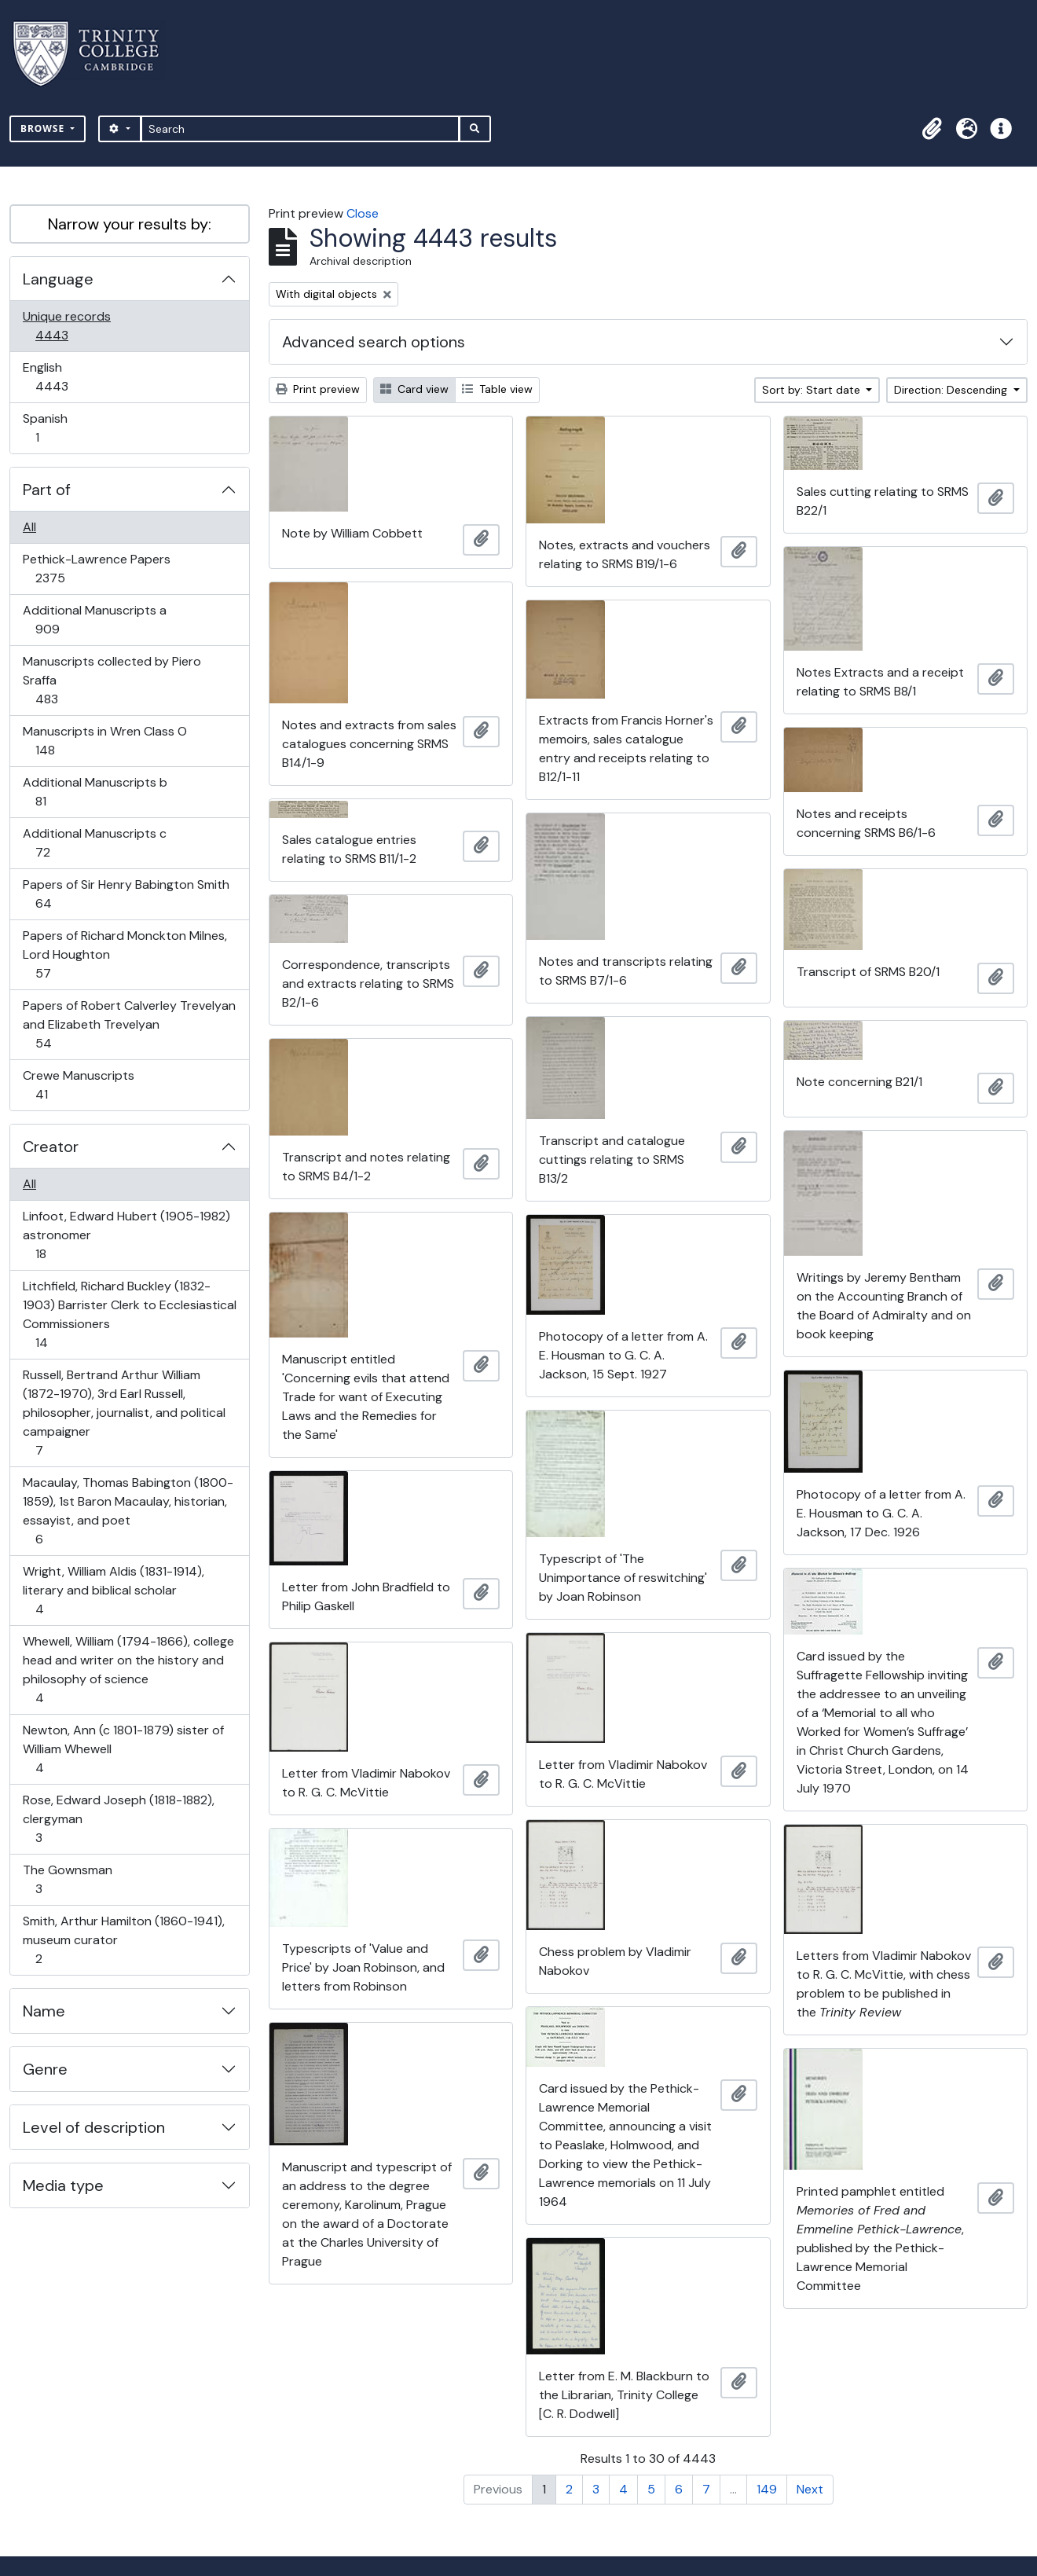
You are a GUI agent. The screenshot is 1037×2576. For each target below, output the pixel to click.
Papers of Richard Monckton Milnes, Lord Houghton (124, 954)
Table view (497, 389)
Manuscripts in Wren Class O (104, 740)
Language (58, 279)
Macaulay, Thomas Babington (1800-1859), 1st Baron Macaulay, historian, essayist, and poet (127, 1511)
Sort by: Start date (812, 390)
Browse (44, 128)
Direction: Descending (952, 390)
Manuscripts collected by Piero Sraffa (111, 680)
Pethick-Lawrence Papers (96, 568)
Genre (45, 2069)
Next (810, 2489)
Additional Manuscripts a (94, 619)
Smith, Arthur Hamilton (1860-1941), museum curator (123, 1940)
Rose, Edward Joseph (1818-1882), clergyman (118, 1819)
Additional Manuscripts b (94, 791)
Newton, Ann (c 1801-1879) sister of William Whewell (123, 1749)
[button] (931, 129)
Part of (47, 489)
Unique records (66, 325)
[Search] (300, 129)
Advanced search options (373, 342)
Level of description (94, 2127)
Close (362, 213)
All (29, 527)
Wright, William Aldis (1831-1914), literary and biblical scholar (113, 1590)
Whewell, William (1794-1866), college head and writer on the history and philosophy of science (128, 1669)
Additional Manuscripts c (94, 843)
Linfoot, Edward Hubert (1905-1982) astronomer (126, 1235)
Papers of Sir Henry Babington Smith (125, 894)
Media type (63, 2185)
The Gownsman (67, 1879)
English (62, 377)
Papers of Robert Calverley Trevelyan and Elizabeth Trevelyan (129, 1024)
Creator (51, 1146)
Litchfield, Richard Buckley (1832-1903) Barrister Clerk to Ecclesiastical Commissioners (129, 1314)
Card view (414, 389)
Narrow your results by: (129, 224)
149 (767, 2489)
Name (44, 2011)
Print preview (318, 389)
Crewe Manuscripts (78, 1085)
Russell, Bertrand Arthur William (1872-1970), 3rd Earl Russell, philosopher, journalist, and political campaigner (123, 1412)
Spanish (48, 428)
